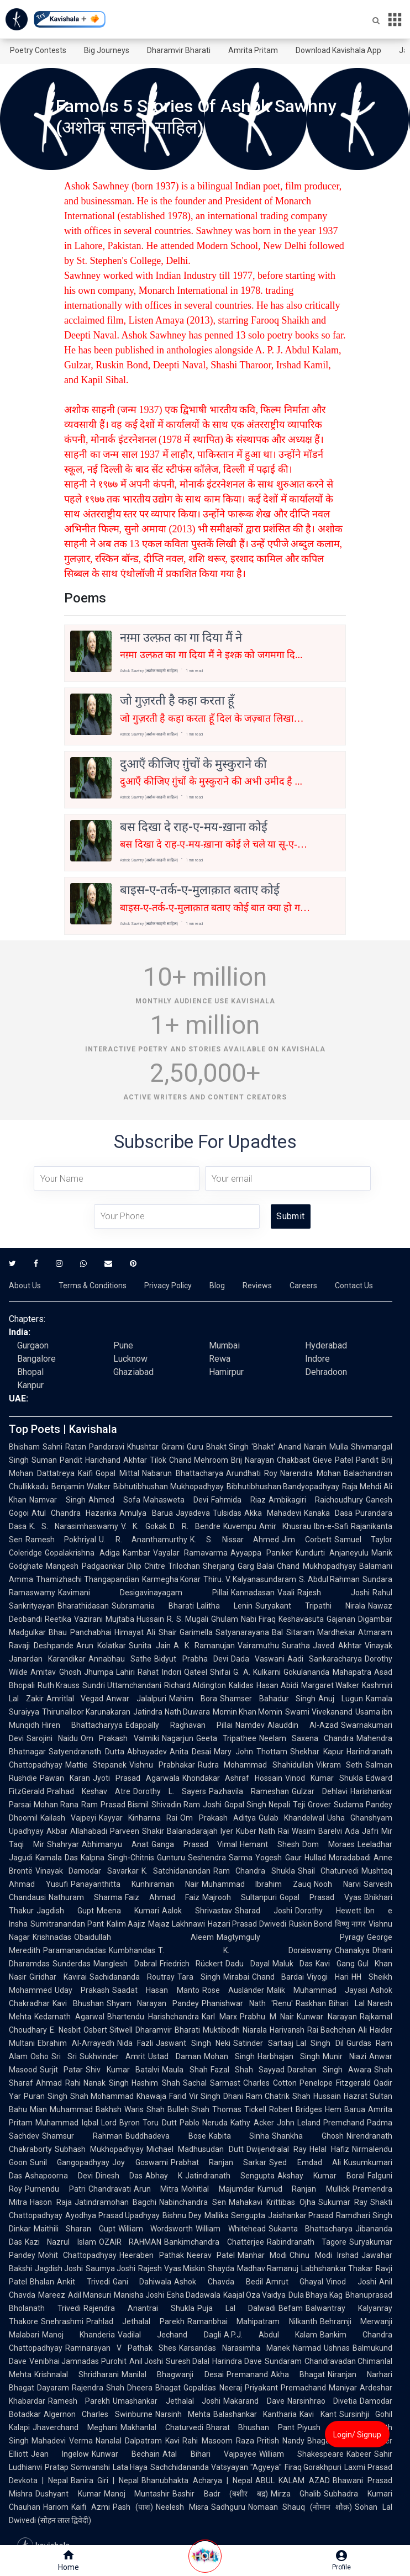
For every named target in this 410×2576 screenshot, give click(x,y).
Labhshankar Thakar (337, 2268)
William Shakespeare (301, 2454)
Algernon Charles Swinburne (98, 2414)
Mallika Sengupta (234, 2215)
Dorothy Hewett (328, 1910)
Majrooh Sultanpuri (239, 1897)
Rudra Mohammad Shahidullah (255, 1764)
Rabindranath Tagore (306, 2242)
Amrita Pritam (253, 50)
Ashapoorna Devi (59, 2175)
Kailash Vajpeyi (68, 1817)
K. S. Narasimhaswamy (73, 1526)
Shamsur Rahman (82, 2135)
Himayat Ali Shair (145, 1632)
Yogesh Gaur (278, 1857)
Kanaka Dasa (328, 1513)
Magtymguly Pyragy (290, 1937)
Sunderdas (71, 1963)
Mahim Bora (193, 1698)
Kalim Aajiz (126, 1923)
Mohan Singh (229, 2056)
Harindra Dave (236, 2361)
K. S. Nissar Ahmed (234, 1539)
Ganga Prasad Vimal (194, 1844)
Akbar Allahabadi (76, 1831)
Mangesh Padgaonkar (85, 1566)
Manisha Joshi (139, 2295)
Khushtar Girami (155, 1446)
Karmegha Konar (171, 1579)
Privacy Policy (168, 1285)
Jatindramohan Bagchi (116, 2202)
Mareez (51, 2295)
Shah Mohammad (102, 2096)
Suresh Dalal (187, 2361)
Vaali (286, 1592)
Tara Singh (198, 1976)
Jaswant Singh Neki (193, 2043)
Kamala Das (56, 1857)
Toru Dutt (160, 2122)
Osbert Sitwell (108, 2029)
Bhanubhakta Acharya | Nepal (196, 2480)
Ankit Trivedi (83, 2281)
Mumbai (224, 1345)
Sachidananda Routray (132, 1976)
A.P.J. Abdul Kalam (270, 2334)
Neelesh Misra (182, 2507)
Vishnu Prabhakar (162, 1764)
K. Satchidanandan (176, 1870)
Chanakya (352, 1950)
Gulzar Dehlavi (320, 1791)
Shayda (221, 2268)
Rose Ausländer (233, 1990)
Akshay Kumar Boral (321, 2175)
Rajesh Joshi (333, 1592)
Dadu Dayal (247, 1963)
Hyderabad (326, 1345)
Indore (317, 1358)
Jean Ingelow (60, 2454)
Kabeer (358, 2454)
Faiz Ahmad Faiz (162, 1897)
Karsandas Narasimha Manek (234, 2348)
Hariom (56, 2507)
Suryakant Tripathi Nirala (310, 1605)
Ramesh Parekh (79, 2401)
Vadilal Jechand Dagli (169, 2334)
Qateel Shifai (207, 1672)
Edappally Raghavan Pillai (179, 1725)
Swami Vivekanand (318, 1711)
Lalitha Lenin (225, 1605)
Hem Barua (345, 2109)
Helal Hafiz (329, 2149)
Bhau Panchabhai (80, 1632)
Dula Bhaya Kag (315, 2295)
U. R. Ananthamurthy (143, 1539)
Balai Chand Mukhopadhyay (306, 1566)
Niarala (255, 2029)
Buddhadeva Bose (165, 2135)
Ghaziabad (133, 1372)
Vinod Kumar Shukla (324, 1778)
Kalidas (241, 1685)
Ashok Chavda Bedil (218, 2281)
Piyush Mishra (325, 2427)
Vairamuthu (258, 1645)
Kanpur (30, 1385)
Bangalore (36, 1358)
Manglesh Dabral (125, 1963)
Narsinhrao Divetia (322, 2401)
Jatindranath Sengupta (230, 2175)
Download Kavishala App (338, 50)
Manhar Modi (262, 2255)
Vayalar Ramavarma (190, 1552)
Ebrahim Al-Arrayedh (76, 2043)
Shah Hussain (316, 2096)
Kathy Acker (252, 2122)
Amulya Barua (145, 1513)
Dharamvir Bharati (179, 50)
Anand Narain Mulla (313, 1446)
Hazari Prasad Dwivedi (247, 1923)
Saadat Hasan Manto (155, 1990)
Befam (290, 2308)
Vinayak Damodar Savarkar (87, 1870)
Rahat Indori (159, 1672)
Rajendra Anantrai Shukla (139, 2308)
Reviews (257, 1285)
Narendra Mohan (310, 1473)
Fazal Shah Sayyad (248, 2069)
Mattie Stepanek (96, 1764)
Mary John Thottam (250, 1751)
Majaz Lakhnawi (176, 1923)
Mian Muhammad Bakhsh (76, 2109)
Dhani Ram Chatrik (256, 2096)
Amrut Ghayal (295, 2281)
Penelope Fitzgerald (335, 2082)
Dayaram (53, 2387)
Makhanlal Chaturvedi (161, 2427)
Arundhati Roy (252, 1473)
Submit (290, 1216)
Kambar (136, 1552)
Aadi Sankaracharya (324, 1658)
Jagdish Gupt (65, 1910)
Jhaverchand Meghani (75, 2427)
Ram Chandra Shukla (254, 1870)
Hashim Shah (156, 2082)
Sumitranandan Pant (67, 1923)
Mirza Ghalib (296, 2493)
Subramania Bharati (153, 1605)
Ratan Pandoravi (94, 1446)
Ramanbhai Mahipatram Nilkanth (252, 2321)
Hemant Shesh (269, 1844)
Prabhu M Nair (267, 2016)
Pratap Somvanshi (77, 2467)
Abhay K (163, 2175)
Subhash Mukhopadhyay (99, 2149)
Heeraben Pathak (151, 2255)
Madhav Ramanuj (267, 2268)
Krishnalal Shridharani (76, 2374)
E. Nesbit (65, 2029)
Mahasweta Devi (175, 1499)
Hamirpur (226, 1372)
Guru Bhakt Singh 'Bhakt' (231, 1446)
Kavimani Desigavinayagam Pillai (143, 1592)
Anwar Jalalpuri (136, 1698)
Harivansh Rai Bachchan (312, 2029)
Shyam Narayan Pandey (153, 2003)
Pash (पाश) (133, 2507)
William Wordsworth (155, 2228)
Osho (39, 2056)
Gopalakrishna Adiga (82, 1552)
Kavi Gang (335, 1963)
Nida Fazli (135, 2043)
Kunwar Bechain (126, 2454)
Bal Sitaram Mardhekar (313, 1632)
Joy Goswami (139, 2162)
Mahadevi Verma (62, 2440)
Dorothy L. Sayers (169, 1791)
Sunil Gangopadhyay (69, 2162)
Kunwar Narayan (327, 2016)
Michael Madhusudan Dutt (194, 2149)
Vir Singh (205, 2096)
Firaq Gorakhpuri (313, 2467)
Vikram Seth (339, 1764)
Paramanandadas (74, 1950)
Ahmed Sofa (114, 1499)
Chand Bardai (278, 1976)
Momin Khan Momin (248, 1711)
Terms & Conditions (93, 1285)
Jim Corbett (306, 1539)
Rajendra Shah (98, 2387)
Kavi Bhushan (78, 2003)
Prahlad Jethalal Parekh (135, 2321)
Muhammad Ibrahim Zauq (257, 1884)
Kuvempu (239, 1526)
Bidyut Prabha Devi (191, 1658)
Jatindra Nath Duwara (171, 1711)
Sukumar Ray (343, 2202)
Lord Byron (120, 2122)
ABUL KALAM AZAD (292, 2480)
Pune (123, 1345)
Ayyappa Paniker (261, 1552)
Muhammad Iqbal (66, 2122)
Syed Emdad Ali (305, 2162)
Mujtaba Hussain (135, 1619)
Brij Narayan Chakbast (270, 1460)
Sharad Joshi (263, 1910)
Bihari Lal (347, 2003)
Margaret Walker (330, 1685)
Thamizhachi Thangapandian (87, 1579)
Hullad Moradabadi (337, 1857)
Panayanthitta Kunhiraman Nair (135, 1884)
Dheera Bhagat (154, 2387)
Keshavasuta (301, 1619)
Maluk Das (292, 1963)
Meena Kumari (128, 1910)
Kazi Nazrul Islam (60, 2242)
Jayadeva (193, 1513)
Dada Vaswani (258, 1658)
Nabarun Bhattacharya (182, 1473)
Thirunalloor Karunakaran (86, 1711)
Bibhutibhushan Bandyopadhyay (283, 1486)
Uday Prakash (82, 1990)
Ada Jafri (362, 1831)
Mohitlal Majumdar (218, 2188)
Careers (303, 1285)
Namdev (250, 1725)
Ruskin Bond (311, 1923)
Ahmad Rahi (58, 2082)
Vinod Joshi (351, 2281)
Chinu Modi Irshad (324, 2255)
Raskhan (311, 2003)
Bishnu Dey (182, 2215)
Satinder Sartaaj (263, 2043)
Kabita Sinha (239, 2135)
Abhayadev (147, 1751)
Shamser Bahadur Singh (268, 1698)
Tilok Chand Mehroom (189, 1460)
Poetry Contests (38, 50)
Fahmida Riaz (238, 1499)
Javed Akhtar (337, 1645)
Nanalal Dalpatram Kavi (138, 2440)
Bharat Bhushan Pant (250, 2427)
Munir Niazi (344, 2056)
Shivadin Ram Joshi (186, 1804)
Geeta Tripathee (226, 1738)
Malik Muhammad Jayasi (317, 1990)
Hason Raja (51, 2202)
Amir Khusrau (285, 1526)
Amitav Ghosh (55, 1672)
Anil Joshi (146, 2361)
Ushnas (337, 2348)
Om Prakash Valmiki (120, 1738)
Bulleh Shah (188, 2109)
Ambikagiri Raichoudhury (316, 1499)
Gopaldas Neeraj (212, 2387)
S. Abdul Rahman (329, 1579)
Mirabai (236, 1976)
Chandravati (109, 2188)
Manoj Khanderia (78, 2334)
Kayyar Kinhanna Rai (138, 1817)
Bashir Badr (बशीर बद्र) (220, 2493)
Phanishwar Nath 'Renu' (247, 2003)
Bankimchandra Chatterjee (214, 2242)
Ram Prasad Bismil (115, 1804)
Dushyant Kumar (68, 2493)
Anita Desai (191, 1751)
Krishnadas (52, 1937)
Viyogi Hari (328, 1976)
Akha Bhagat (298, 2374)
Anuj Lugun (340, 1698)
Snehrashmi (62, 2321)
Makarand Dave (253, 2401)
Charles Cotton (270, 2082)
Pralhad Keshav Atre (88, 1791)
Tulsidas (227, 1513)
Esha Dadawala (193, 2295)
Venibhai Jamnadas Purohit (78, 2361)
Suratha (296, 1645)
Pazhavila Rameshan (249, 1791)
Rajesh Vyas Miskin (171, 2268)
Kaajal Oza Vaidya (254, 2295)
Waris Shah (144, 2109)
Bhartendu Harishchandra (153, 2016)
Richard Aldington (195, 1685)
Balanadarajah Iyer (200, 1831)
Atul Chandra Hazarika (74, 1513)
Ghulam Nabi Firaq (243, 1619)
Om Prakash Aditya (217, 1817)
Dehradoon (326, 1372)
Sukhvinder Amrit (112, 2056)
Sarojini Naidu (52, 1738)
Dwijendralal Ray (276, 2149)
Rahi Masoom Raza (218, 2440)
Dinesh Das (119, 2175)
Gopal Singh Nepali (257, 1804)
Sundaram (283, 2361)
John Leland (299, 2122)
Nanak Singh (106, 2082)
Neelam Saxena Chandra (306, 1738)
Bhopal (30, 1372)
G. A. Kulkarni (257, 1672)
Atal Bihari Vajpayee (209, 2454)
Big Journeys (106, 50)
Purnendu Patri (55, 2188)
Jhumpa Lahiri (109, 1672)
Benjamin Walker (81, 1486)
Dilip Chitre (146, 1566)
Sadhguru (228, 2507)
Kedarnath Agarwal (69, 2016)
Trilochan (184, 1566)
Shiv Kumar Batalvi (122, 2069)
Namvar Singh (57, 1499)
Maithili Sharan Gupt (74, 2228)
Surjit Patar (61, 2069)
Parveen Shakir (137, 1831)
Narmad (307, 2348)
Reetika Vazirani (74, 1619)
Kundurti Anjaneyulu (332, 1552)
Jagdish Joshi (59, 2268)
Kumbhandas (132, 1950)
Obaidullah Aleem (144, 1937)
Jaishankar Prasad (301, 2215)
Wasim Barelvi (317, 1831)
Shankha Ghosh (308, 2135)
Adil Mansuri (89, 2295)
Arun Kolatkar (101, 1645)
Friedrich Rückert (191, 1963)
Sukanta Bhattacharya (311, 2228)
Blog (217, 1285)
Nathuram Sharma (85, 1897)
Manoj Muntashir (137, 2493)
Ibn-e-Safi (331, 1526)
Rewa (219, 1358)
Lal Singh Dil (320, 2043)
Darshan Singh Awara (329, 2069)
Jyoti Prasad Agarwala (136, 1778)
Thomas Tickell (239, 2109)
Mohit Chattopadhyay (77, 2255)
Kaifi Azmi (90, 2507)
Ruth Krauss (59, 1685)
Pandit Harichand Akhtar (103, 1460)
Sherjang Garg (228, 1566)
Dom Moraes (328, 1844)
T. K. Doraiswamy (245, 1950)
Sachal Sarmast (211, 2082)
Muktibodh (221, 2029)
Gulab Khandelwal (291, 1817)
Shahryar (63, 1844)
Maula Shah (184, 2069)
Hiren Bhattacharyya (82, 1725)
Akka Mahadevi (272, 1513)
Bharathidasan (83, 1605)
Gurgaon (33, 1345)
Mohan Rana (56, 1804)
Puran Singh (45, 2096)
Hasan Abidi (277, 1685)
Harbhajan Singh (288, 2056)
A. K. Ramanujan (204, 1645)
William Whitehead (230, 2228)
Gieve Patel (333, 1460)
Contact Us (354, 1285)
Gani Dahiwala (142, 2281)
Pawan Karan (65, 1778)
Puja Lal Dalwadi (236, 2308)
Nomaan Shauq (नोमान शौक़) (300, 2507)
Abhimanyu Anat (115, 1844)
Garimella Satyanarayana (225, 1632)
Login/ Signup (357, 2434)
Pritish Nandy (280, 2440)
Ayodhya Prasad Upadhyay (112, 2215)
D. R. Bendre (195, 1526)
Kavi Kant (317, 2414)
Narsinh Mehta (183, 2414)
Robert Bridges (295, 2109)
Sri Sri (64, 2056)
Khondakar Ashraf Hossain (232, 1778)
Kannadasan (253, 1592)
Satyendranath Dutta (86, 1751)
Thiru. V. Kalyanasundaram (249, 1579)
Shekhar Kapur (317, 1751)
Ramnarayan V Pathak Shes (120, 2348)
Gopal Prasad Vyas (320, 1897)
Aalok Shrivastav (197, 1910)
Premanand (247, 2374)
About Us (25, 1285)
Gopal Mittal (117, 1473)
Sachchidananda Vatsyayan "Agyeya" (215, 2467)
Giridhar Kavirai (58, 1976)
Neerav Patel (211, 2255)
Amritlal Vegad (75, 1698)
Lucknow (130, 1358)
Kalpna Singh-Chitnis (117, 1857)
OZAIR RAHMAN (130, 2242)
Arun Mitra (156, 2188)
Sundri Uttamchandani (121, 1685)
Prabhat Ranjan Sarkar (219, 2162)
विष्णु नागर (350, 1923)
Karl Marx (219, 2016)
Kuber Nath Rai (263, 1831)
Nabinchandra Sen (192, 2202)
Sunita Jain (149, 1645)
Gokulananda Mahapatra (327, 1672)
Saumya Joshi (110, 2268)
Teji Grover (311, 1804)
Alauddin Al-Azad (302, 1725)
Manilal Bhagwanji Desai (172, 2374)
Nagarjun (177, 1738)
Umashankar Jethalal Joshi (166, 2401)
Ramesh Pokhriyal (60, 1539)
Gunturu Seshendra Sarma (205, 1857)
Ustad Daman (174, 2056)
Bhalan (42, 2281)
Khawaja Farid (161, 2096)
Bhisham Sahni (35, 1446)
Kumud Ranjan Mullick (303, 2188)
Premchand (343, 2122)
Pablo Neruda (204, 2122)
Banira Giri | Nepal (105, 2480)
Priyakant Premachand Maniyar (301, 2387)
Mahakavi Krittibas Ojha (272, 2202)
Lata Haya (130, 2467)
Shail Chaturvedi (328, 1870)
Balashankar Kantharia (255, 2414)
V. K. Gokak (144, 1526)
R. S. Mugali (187, 1619)
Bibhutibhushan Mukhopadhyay (168, 1486)
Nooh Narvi (337, 1884)
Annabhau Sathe (119, 1658)
